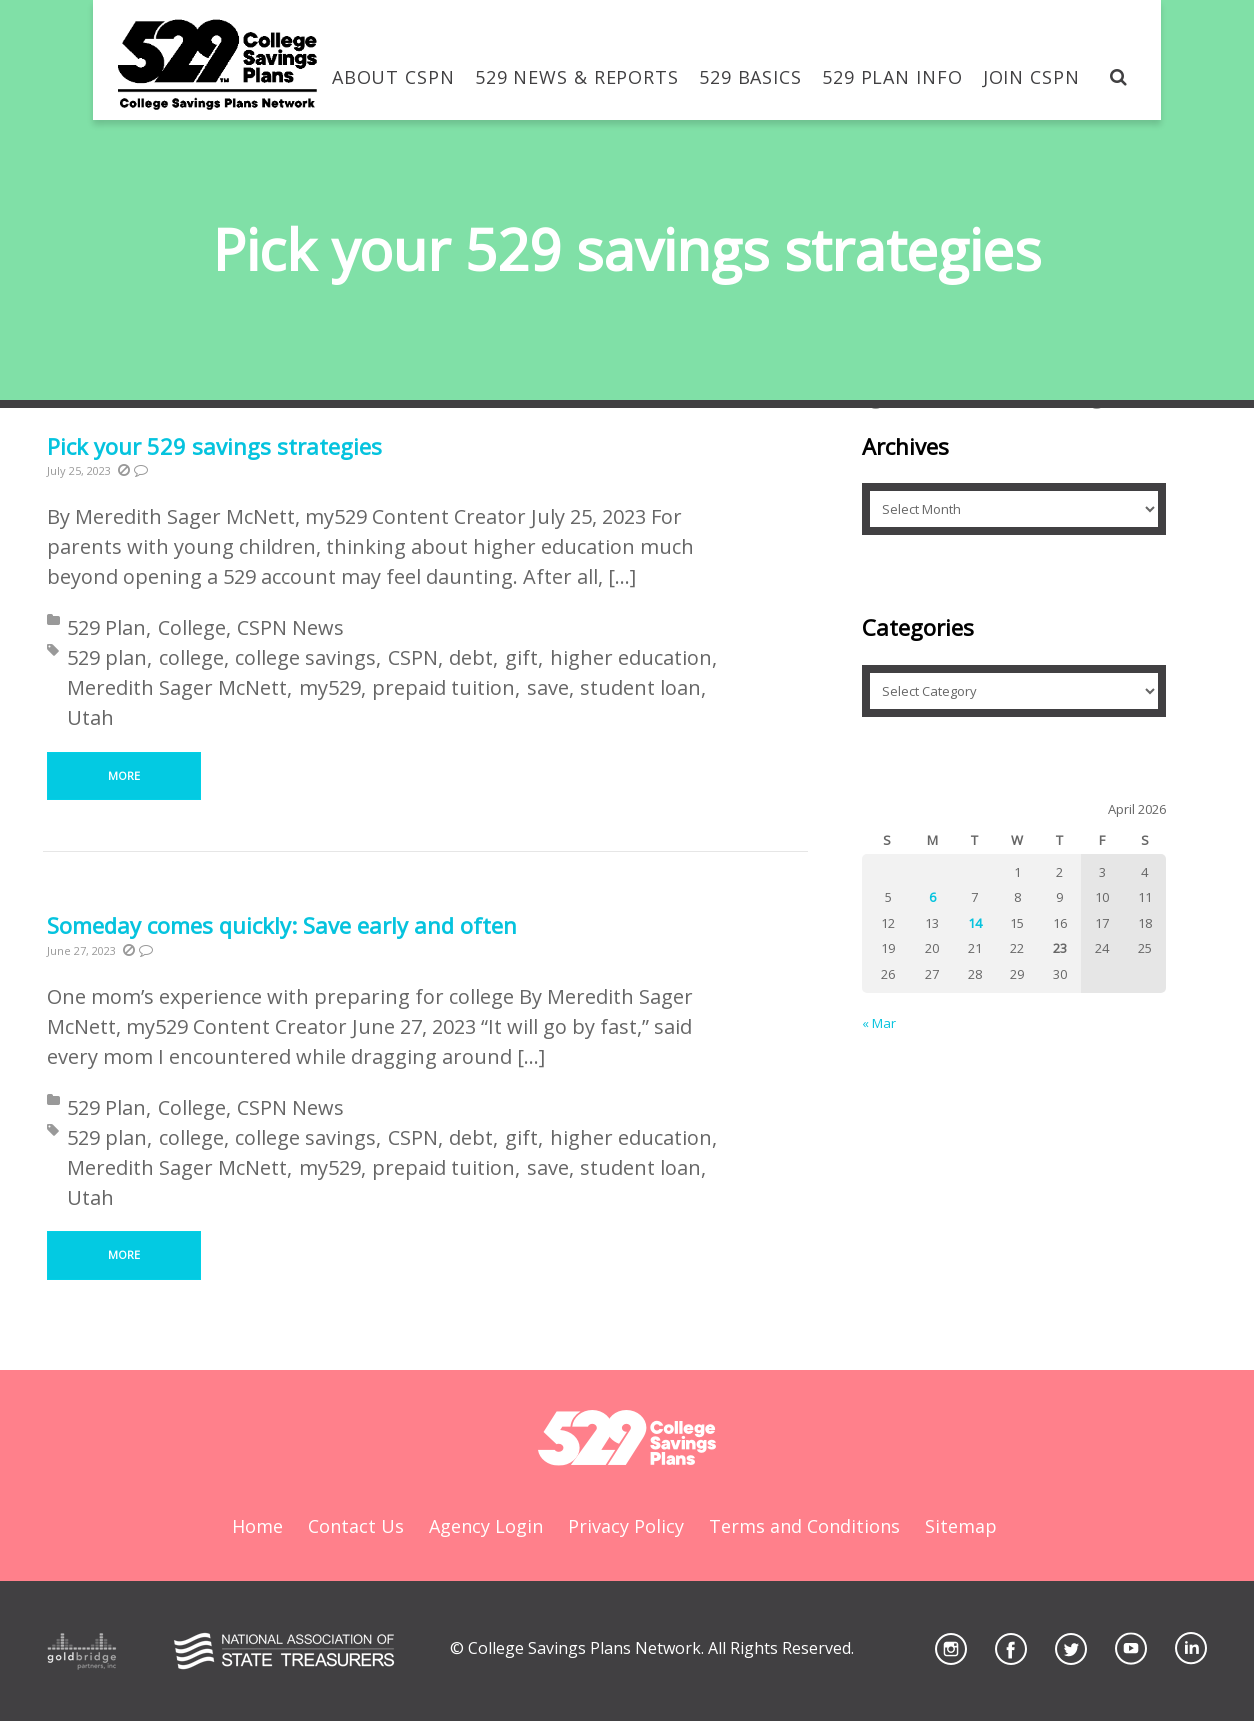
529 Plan (106, 627)
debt (471, 657)
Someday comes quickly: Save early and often (282, 925)
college (191, 657)
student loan (640, 687)
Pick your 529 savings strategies (214, 446)
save (548, 687)
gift (521, 657)
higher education (631, 657)
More (124, 775)
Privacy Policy (626, 1526)
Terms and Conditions (804, 1526)
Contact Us (356, 1526)
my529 (330, 687)
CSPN (413, 657)
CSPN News (290, 627)
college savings (305, 657)
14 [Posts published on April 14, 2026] (975, 923)
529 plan (107, 657)
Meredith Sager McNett (177, 687)
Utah (90, 717)
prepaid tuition (443, 687)
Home (257, 1526)
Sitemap (961, 1526)
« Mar (879, 1023)
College (192, 627)
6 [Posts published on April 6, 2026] (932, 897)
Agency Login (486, 1526)
